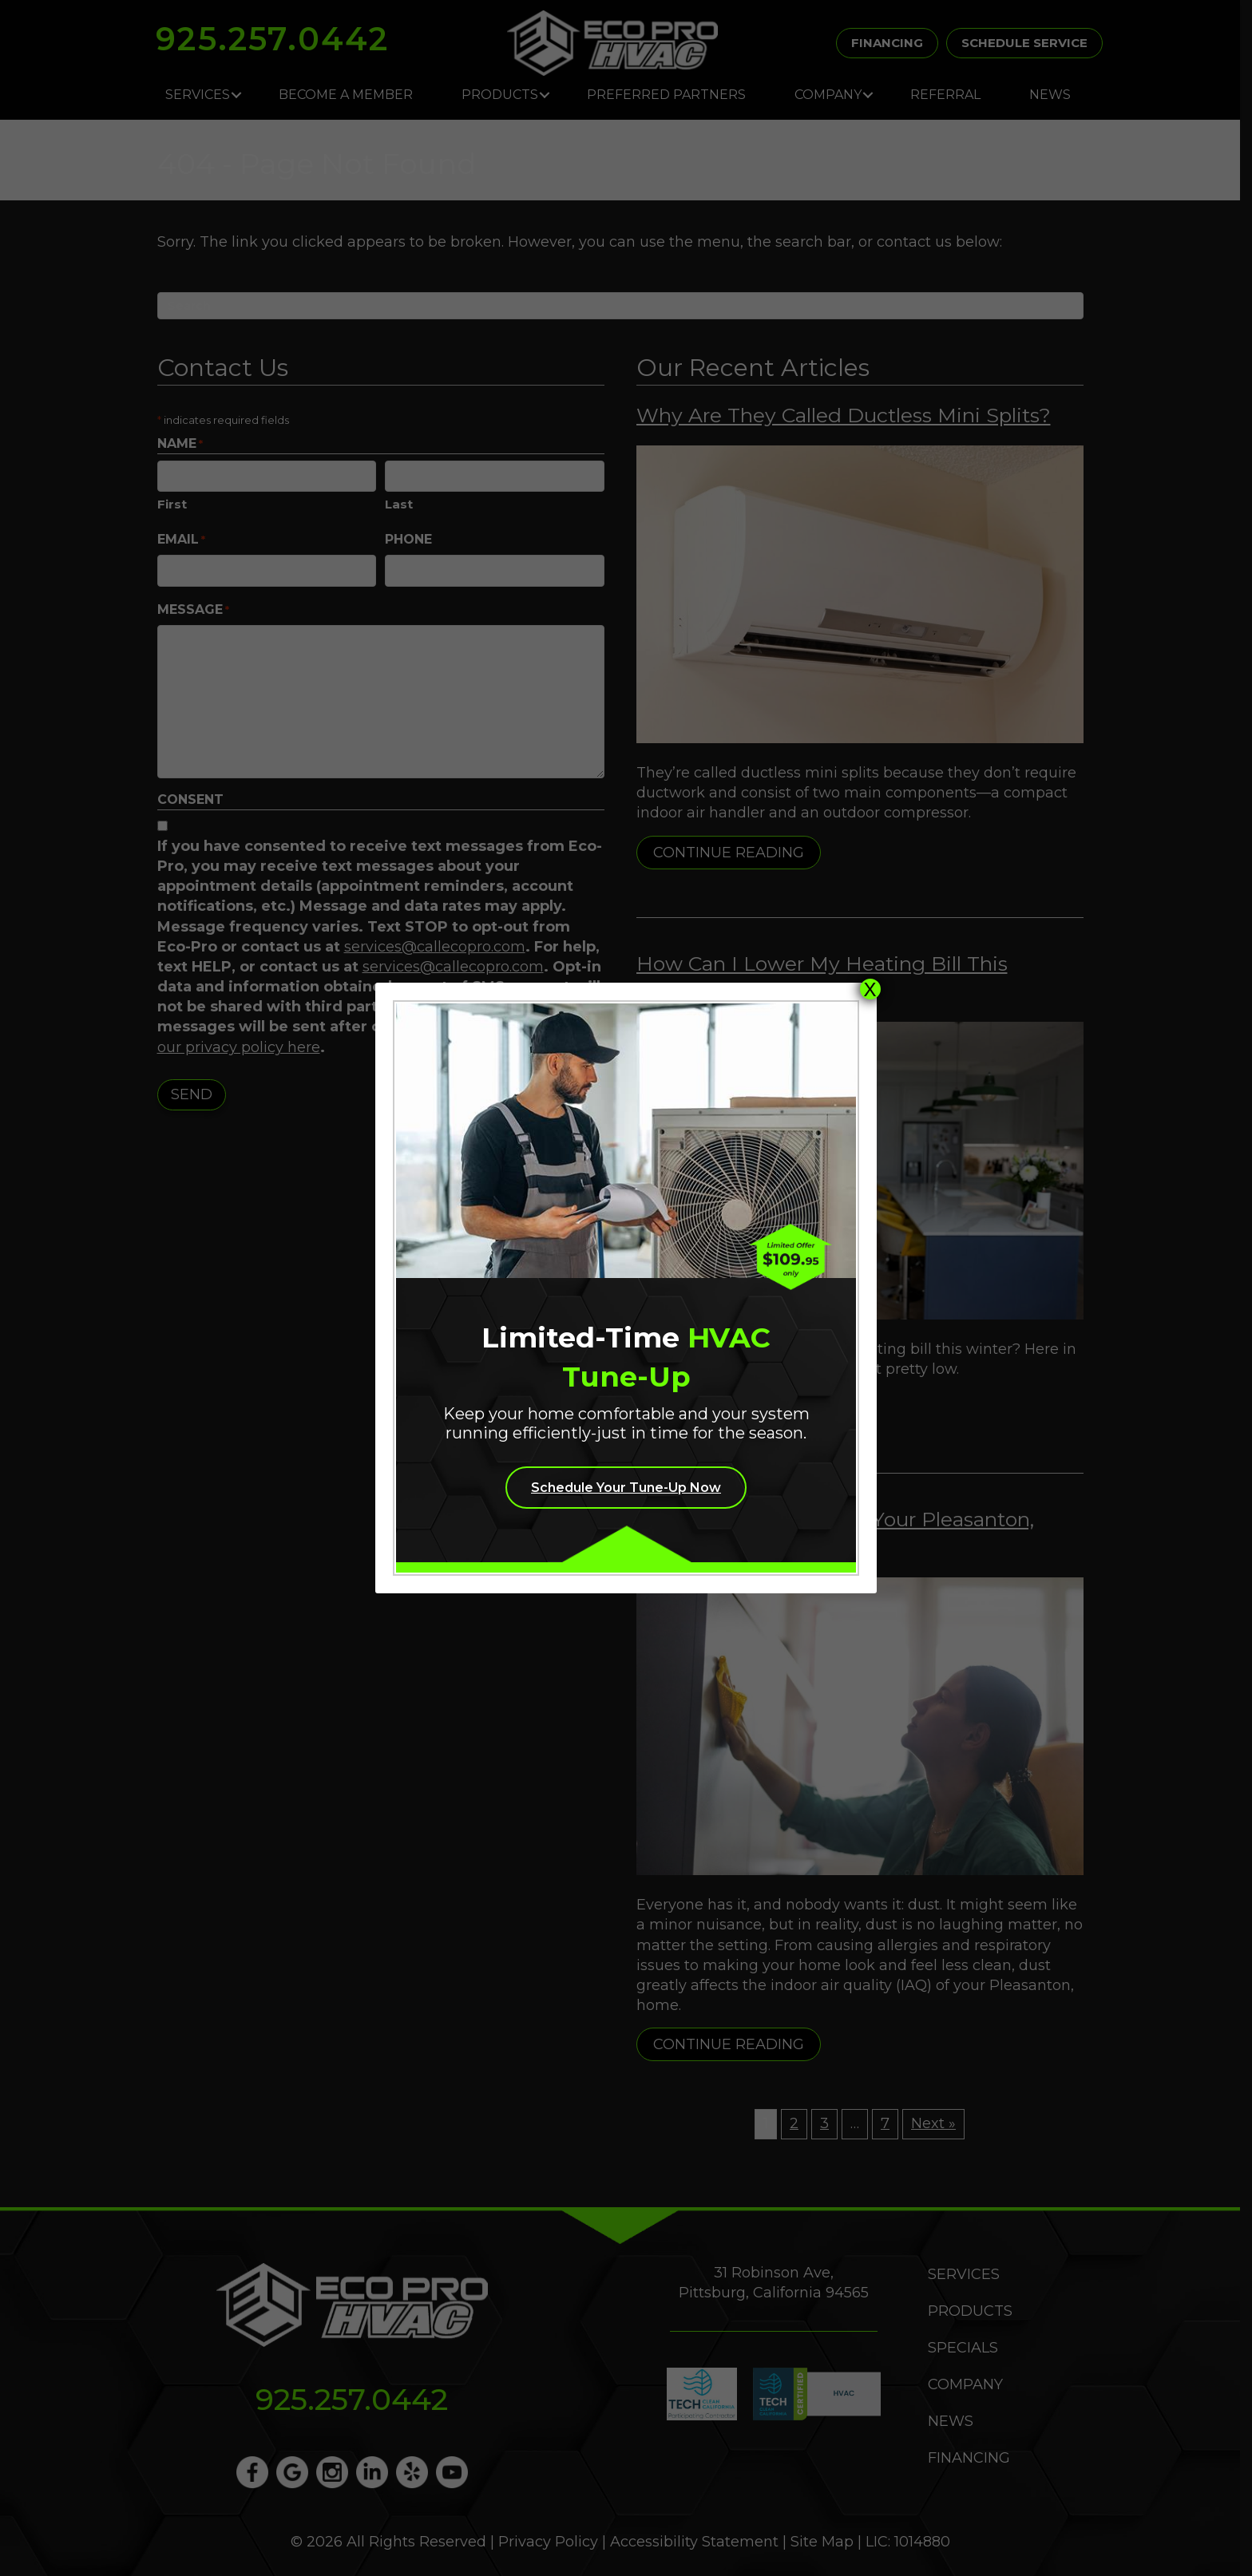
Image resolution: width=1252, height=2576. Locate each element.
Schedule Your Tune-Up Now (626, 1487)
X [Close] (870, 989)
